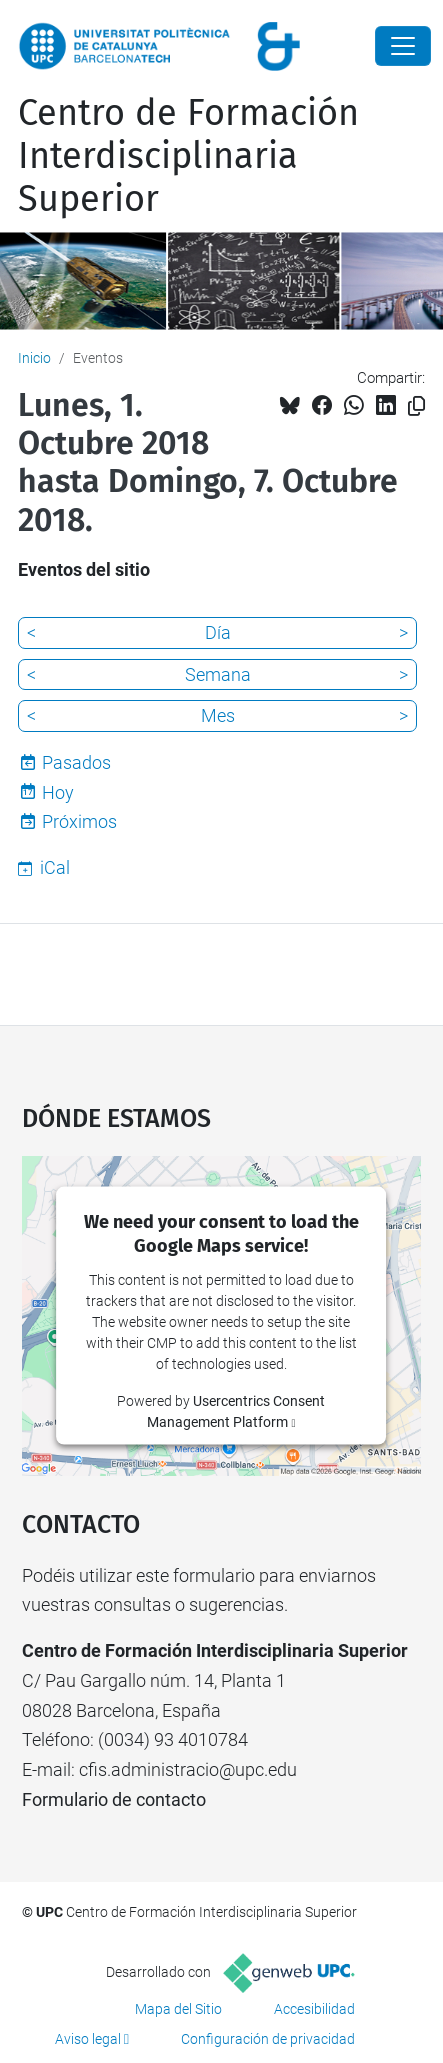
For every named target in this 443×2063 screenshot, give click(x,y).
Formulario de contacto (114, 1799)
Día (218, 632)
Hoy (58, 792)
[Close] (403, 46)
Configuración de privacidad (268, 2039)
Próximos (79, 821)
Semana (218, 674)
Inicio (34, 358)
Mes (218, 715)
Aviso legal (88, 2039)
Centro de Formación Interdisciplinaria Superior (188, 156)
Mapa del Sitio (178, 2009)
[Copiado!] (416, 406)
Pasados (76, 762)
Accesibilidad (314, 2009)
